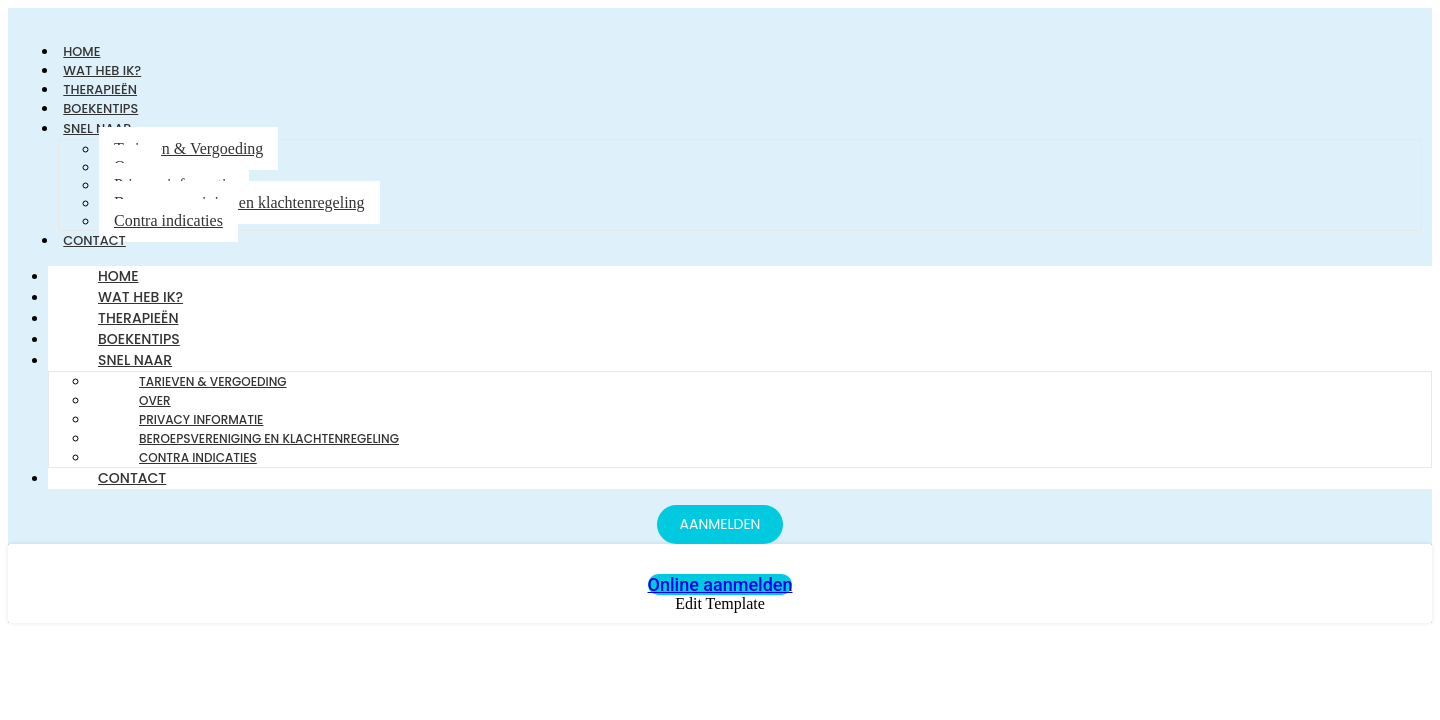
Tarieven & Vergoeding (188, 156)
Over (155, 410)
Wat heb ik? (140, 307)
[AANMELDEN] (720, 534)
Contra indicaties (168, 228)
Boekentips (139, 349)
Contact (99, 249)
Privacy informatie (201, 429)
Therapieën (138, 328)
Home (118, 286)
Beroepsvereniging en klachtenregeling (239, 210)
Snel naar (135, 370)
